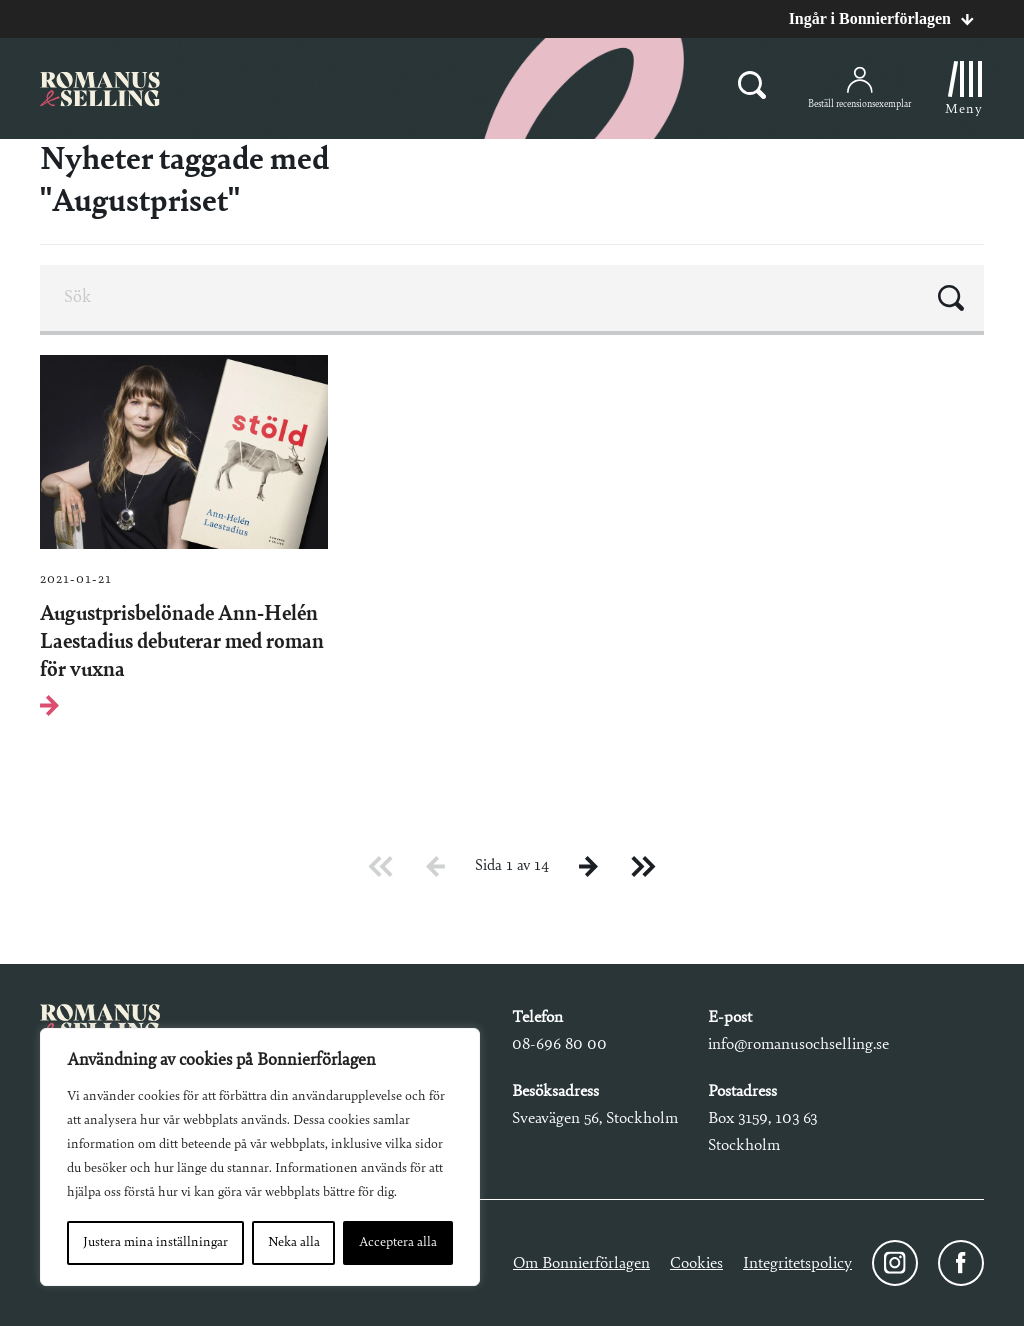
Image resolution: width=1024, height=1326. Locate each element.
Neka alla (294, 1243)
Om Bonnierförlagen (581, 1263)
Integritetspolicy (797, 1263)
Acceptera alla (398, 1243)
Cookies (696, 1263)
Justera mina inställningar (155, 1243)
